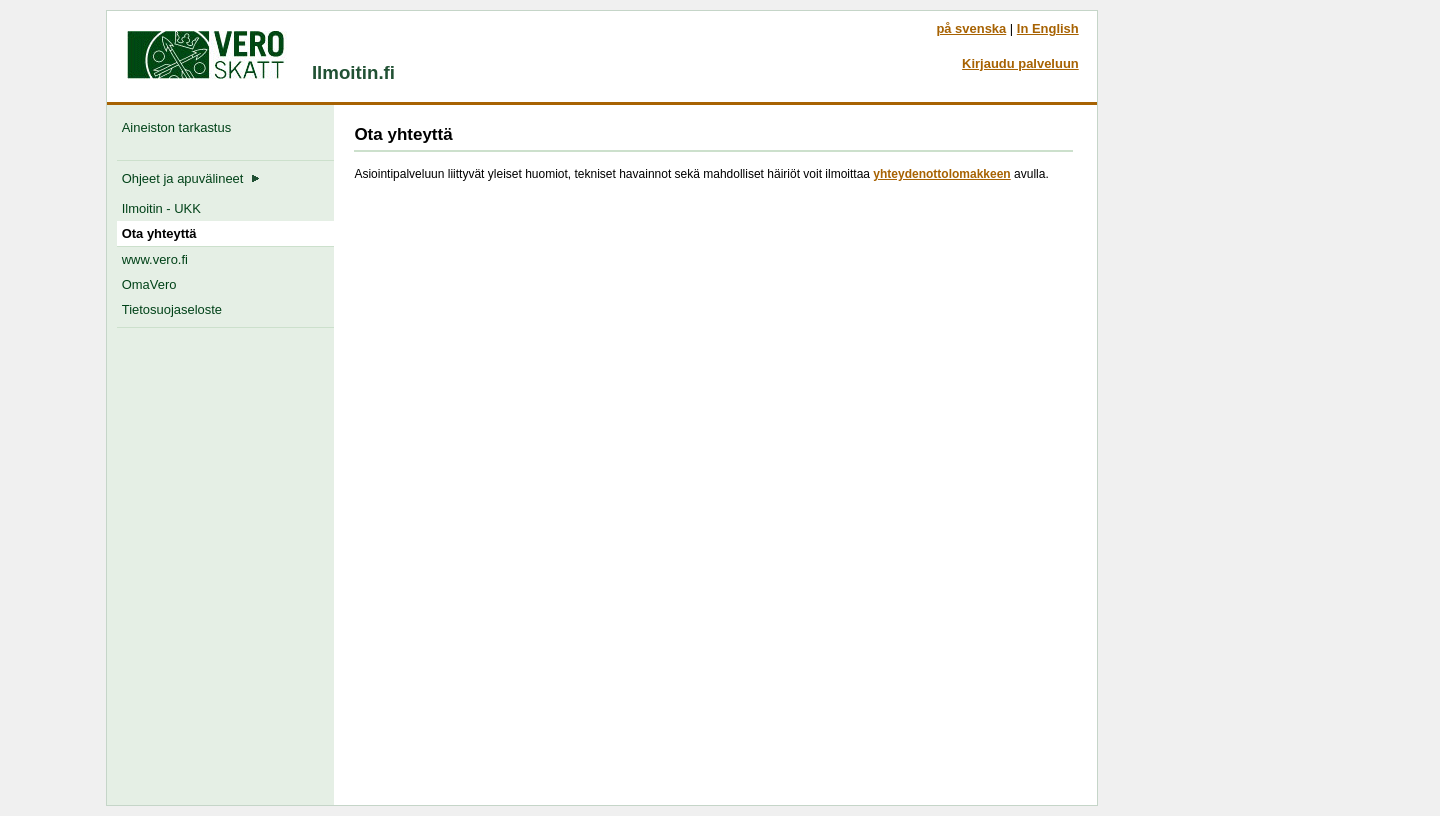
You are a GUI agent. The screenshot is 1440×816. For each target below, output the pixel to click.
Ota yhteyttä (159, 233)
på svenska (971, 28)
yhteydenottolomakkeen (941, 174)
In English (1048, 28)
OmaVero (149, 284)
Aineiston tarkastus (180, 127)
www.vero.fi (155, 259)
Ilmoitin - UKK (161, 208)
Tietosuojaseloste (172, 309)
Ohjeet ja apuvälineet (191, 178)
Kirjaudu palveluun (1020, 63)
